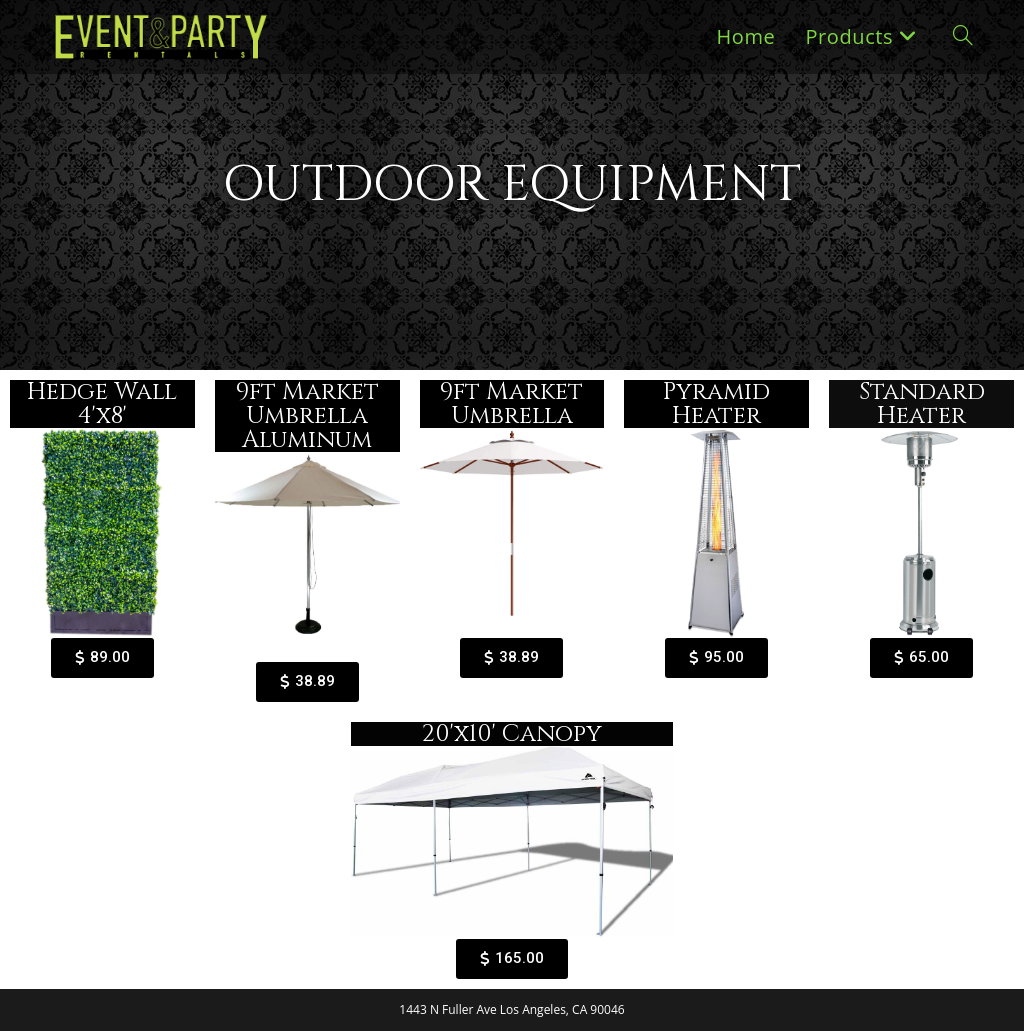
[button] (102, 658)
